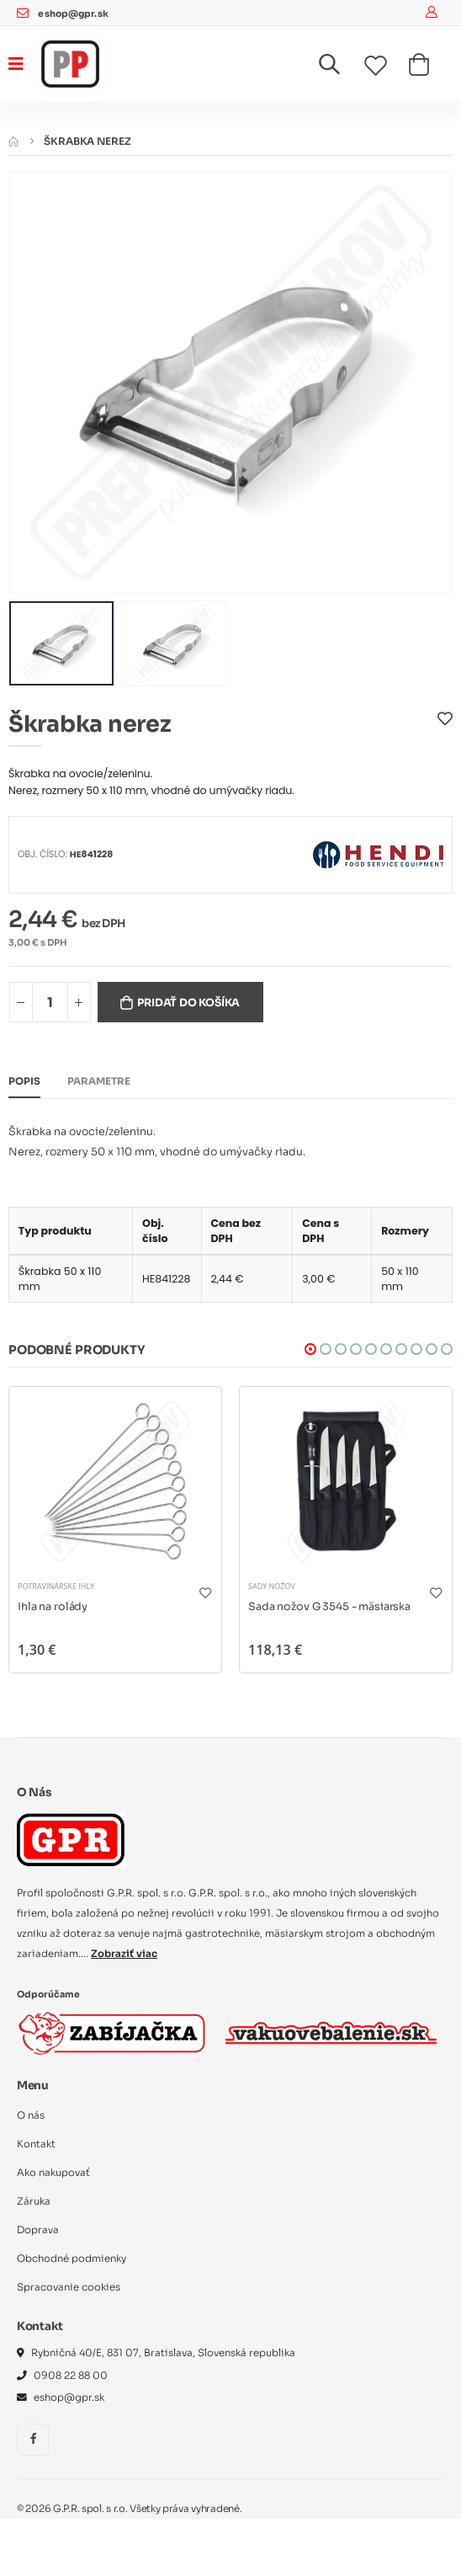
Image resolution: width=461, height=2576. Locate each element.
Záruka (33, 2201)
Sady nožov (271, 1586)
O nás (31, 2115)
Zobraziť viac (124, 1954)
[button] (339, 68)
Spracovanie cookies (68, 2287)
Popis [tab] (24, 1081)
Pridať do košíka (188, 1003)
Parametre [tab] (98, 1081)
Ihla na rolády (52, 1606)
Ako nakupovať (53, 2173)
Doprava (38, 2230)
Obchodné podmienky (71, 2258)
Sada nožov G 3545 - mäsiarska (329, 1606)
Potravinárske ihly (56, 1586)
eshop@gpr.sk (73, 13)
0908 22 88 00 (71, 2375)
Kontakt (36, 2144)
